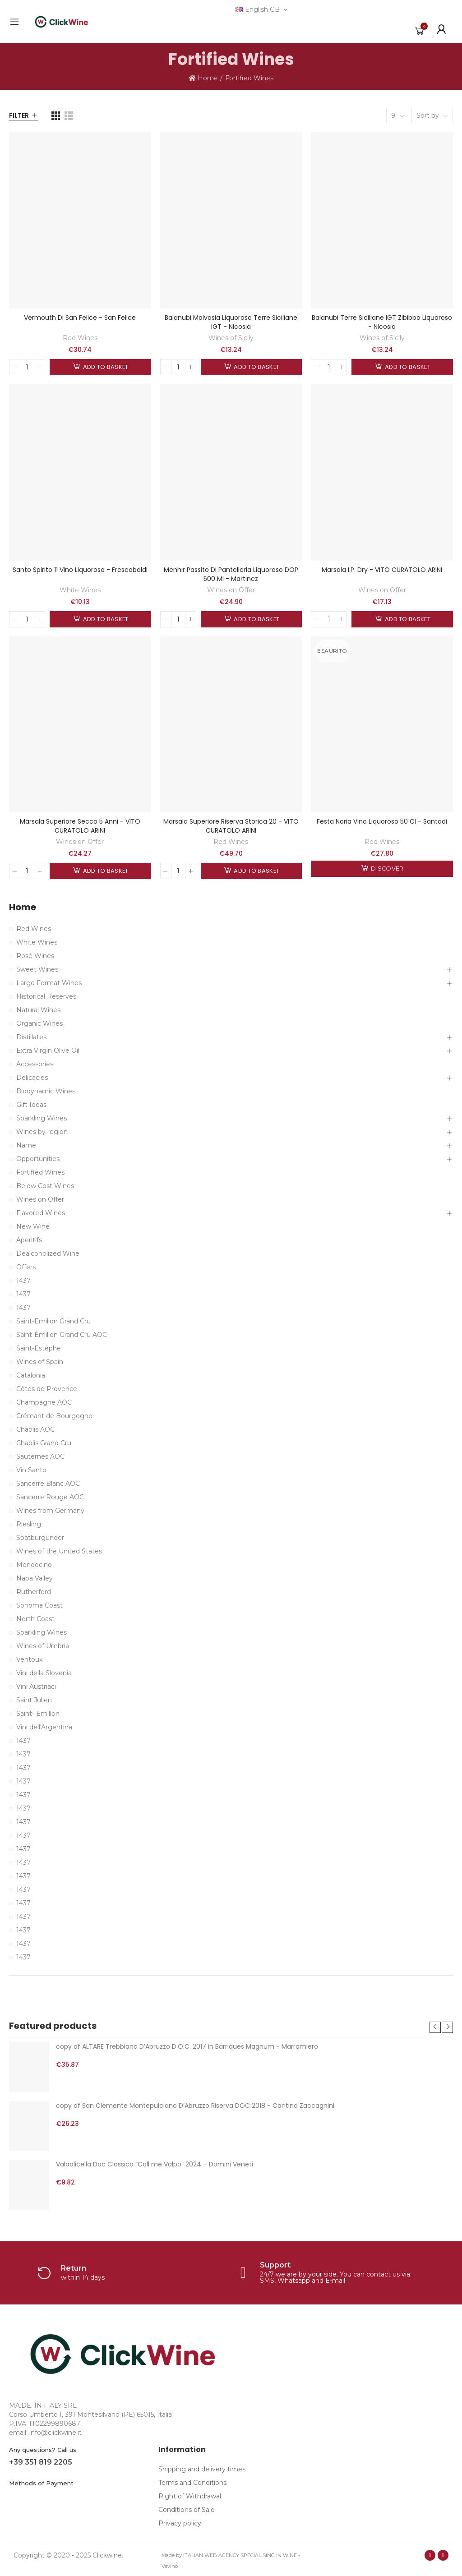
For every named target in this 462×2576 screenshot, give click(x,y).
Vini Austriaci (36, 1686)
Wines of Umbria (42, 1646)
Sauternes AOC (40, 1456)
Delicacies (32, 1078)
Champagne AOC (44, 1402)
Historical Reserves (46, 996)
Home (22, 907)
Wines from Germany (50, 1511)
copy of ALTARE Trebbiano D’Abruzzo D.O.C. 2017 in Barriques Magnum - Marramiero (187, 2046)
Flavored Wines (40, 1213)
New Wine (33, 1226)
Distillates (31, 1037)
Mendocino (34, 1565)
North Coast (35, 1619)
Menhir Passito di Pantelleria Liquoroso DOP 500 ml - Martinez (231, 574)
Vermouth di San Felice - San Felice (80, 317)
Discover (386, 868)
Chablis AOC (35, 1429)
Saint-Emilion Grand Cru (53, 1321)
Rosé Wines (35, 956)
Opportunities (38, 1159)
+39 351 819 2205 (40, 2462)
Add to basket (105, 367)
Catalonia (30, 1375)
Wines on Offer (231, 590)
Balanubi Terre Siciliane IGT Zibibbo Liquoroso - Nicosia (382, 322)
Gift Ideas (31, 1105)
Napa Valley (34, 1578)
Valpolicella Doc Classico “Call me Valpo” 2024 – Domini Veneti (154, 2164)
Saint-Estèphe (38, 1348)
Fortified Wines (40, 1172)
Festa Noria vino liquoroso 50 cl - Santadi (382, 821)
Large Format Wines (49, 983)
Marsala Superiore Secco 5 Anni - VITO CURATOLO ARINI (80, 826)
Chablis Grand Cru (43, 1443)
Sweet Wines (37, 969)
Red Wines (80, 338)
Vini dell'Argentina (44, 1727)
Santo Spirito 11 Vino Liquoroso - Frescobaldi (80, 569)
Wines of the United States (59, 1551)
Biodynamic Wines (45, 1091)
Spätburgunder (40, 1538)
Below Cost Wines (45, 1186)
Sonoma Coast (39, 1605)
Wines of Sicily (231, 338)
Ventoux (29, 1659)
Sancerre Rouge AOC (50, 1497)
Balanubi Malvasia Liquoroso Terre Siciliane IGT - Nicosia (231, 322)
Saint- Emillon (38, 1714)
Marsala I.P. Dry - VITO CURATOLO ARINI (382, 569)
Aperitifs (29, 1240)
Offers (26, 1267)
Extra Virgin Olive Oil (47, 1050)
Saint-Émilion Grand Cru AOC (61, 1335)
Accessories (34, 1064)
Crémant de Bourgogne (54, 1416)
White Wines (80, 590)
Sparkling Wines (41, 1118)
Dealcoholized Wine (47, 1253)
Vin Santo (31, 1470)
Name (26, 1145)
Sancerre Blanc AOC (48, 1483)
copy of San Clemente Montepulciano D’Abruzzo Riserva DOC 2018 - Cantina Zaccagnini (195, 2105)
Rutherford (33, 1592)
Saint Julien (34, 1700)
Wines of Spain (39, 1362)
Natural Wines (38, 1010)
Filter (19, 115)
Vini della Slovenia (44, 1673)
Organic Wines (39, 1023)
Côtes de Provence (46, 1389)
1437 (23, 1280)
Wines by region (42, 1132)
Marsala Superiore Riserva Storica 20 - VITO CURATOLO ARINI (231, 826)
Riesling (28, 1524)
